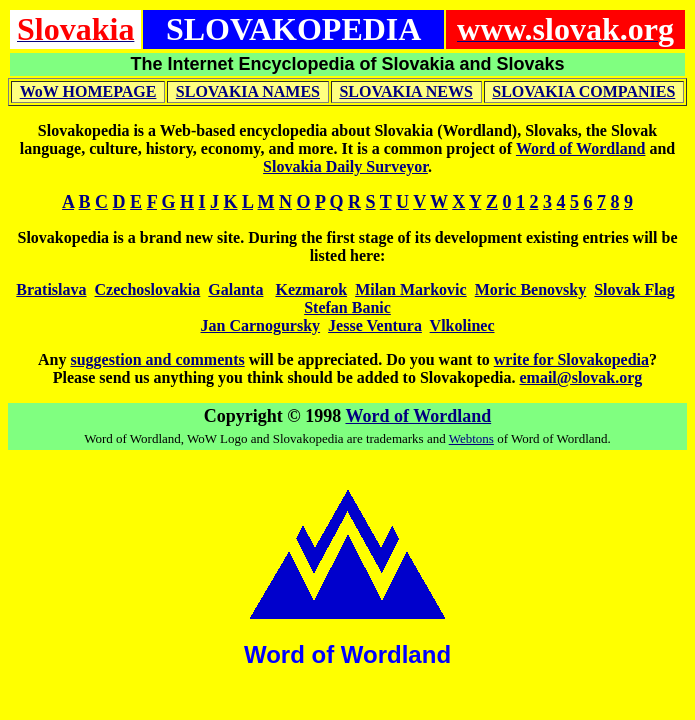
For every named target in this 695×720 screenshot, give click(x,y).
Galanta (235, 289)
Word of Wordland (581, 148)
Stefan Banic (347, 307)
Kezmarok (311, 289)
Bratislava (51, 289)
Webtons (471, 438)
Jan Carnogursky (261, 325)
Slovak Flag (634, 289)
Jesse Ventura (375, 325)
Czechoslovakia (148, 289)
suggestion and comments (157, 359)
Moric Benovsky (531, 289)
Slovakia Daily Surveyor (345, 166)
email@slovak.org (580, 377)
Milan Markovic (411, 289)
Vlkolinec (462, 325)
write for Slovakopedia (571, 359)
